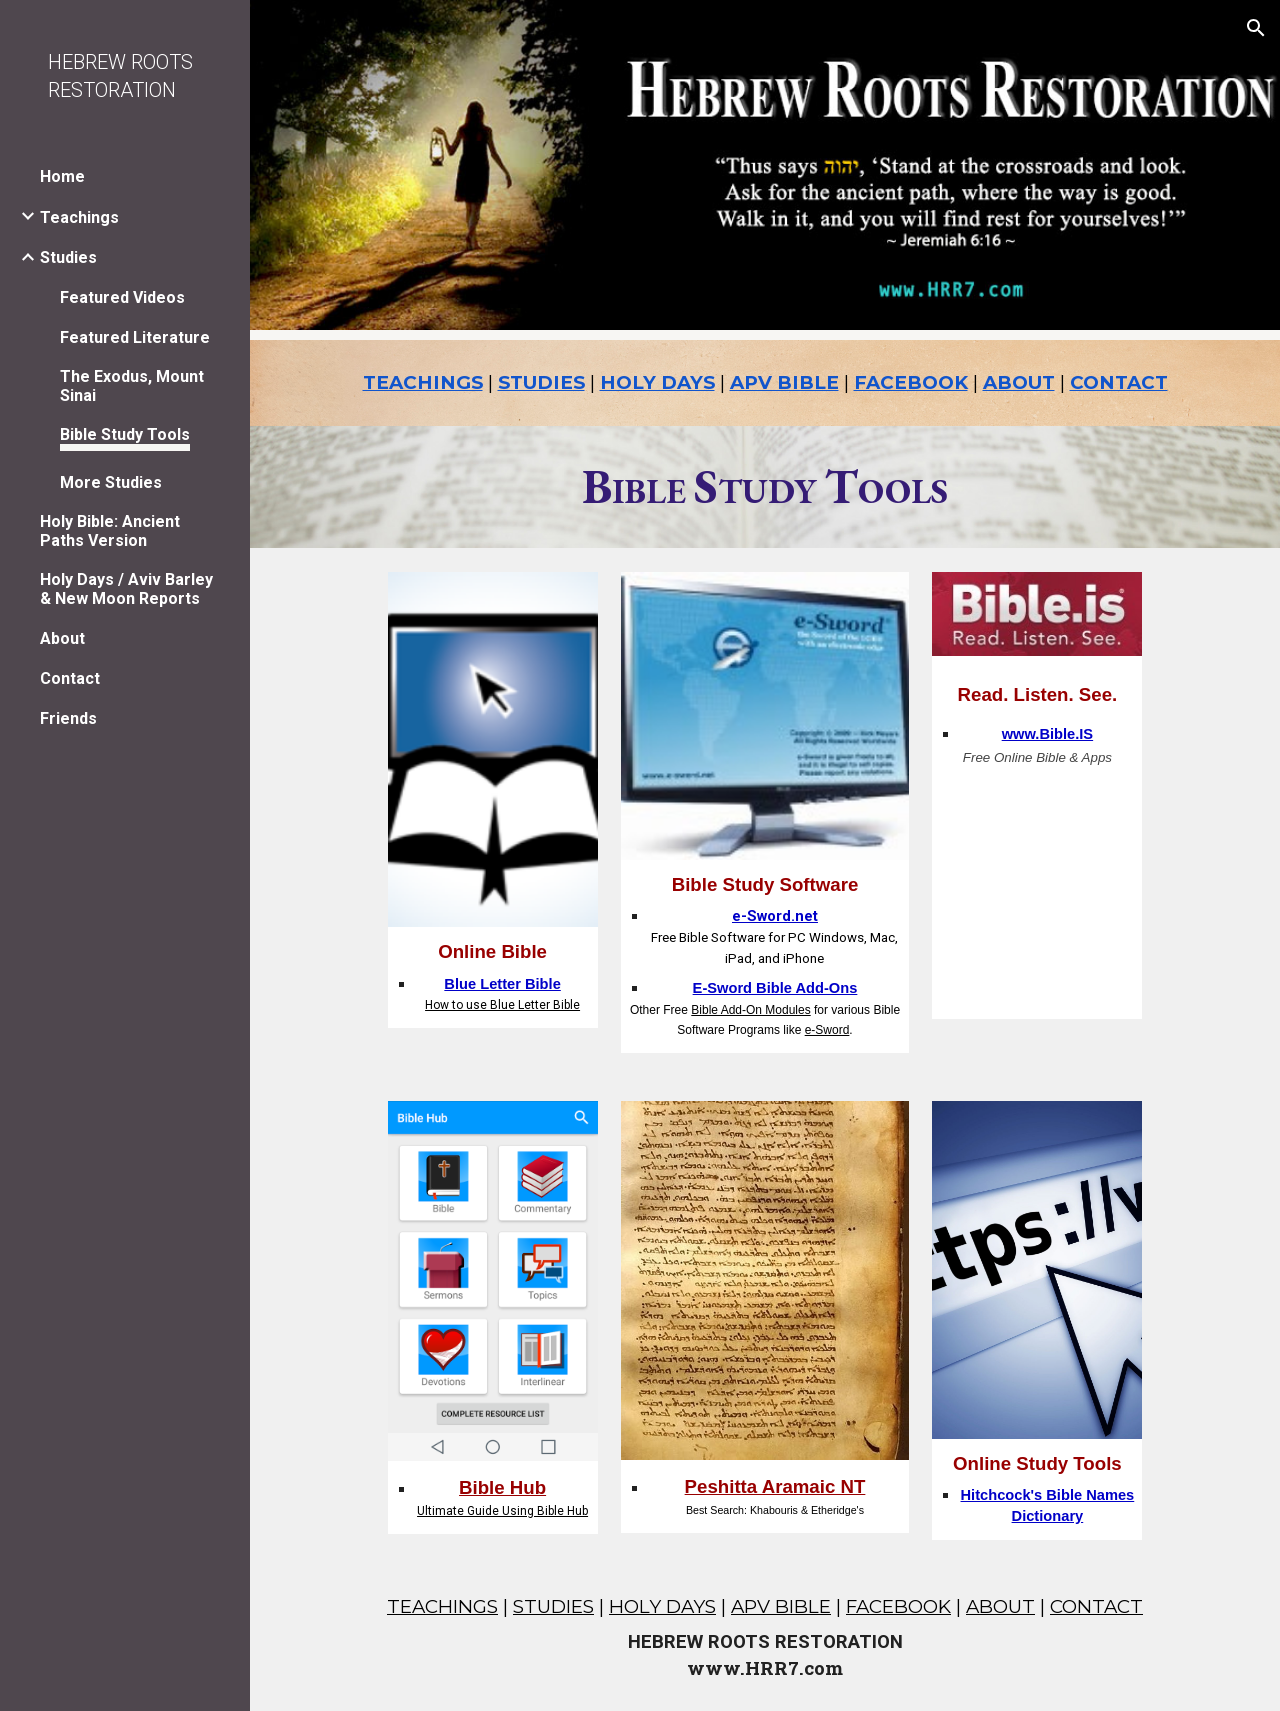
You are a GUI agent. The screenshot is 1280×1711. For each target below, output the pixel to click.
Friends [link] (68, 718)
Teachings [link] (79, 217)
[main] (765, 383)
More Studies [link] (111, 482)
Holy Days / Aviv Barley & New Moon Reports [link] (126, 589)
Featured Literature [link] (135, 337)
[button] (1256, 28)
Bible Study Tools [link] (125, 434)
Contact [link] (70, 678)
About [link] (62, 638)
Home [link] (62, 176)
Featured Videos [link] (122, 297)
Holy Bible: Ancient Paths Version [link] (110, 531)
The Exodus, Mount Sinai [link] (132, 386)
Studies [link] (68, 257)
